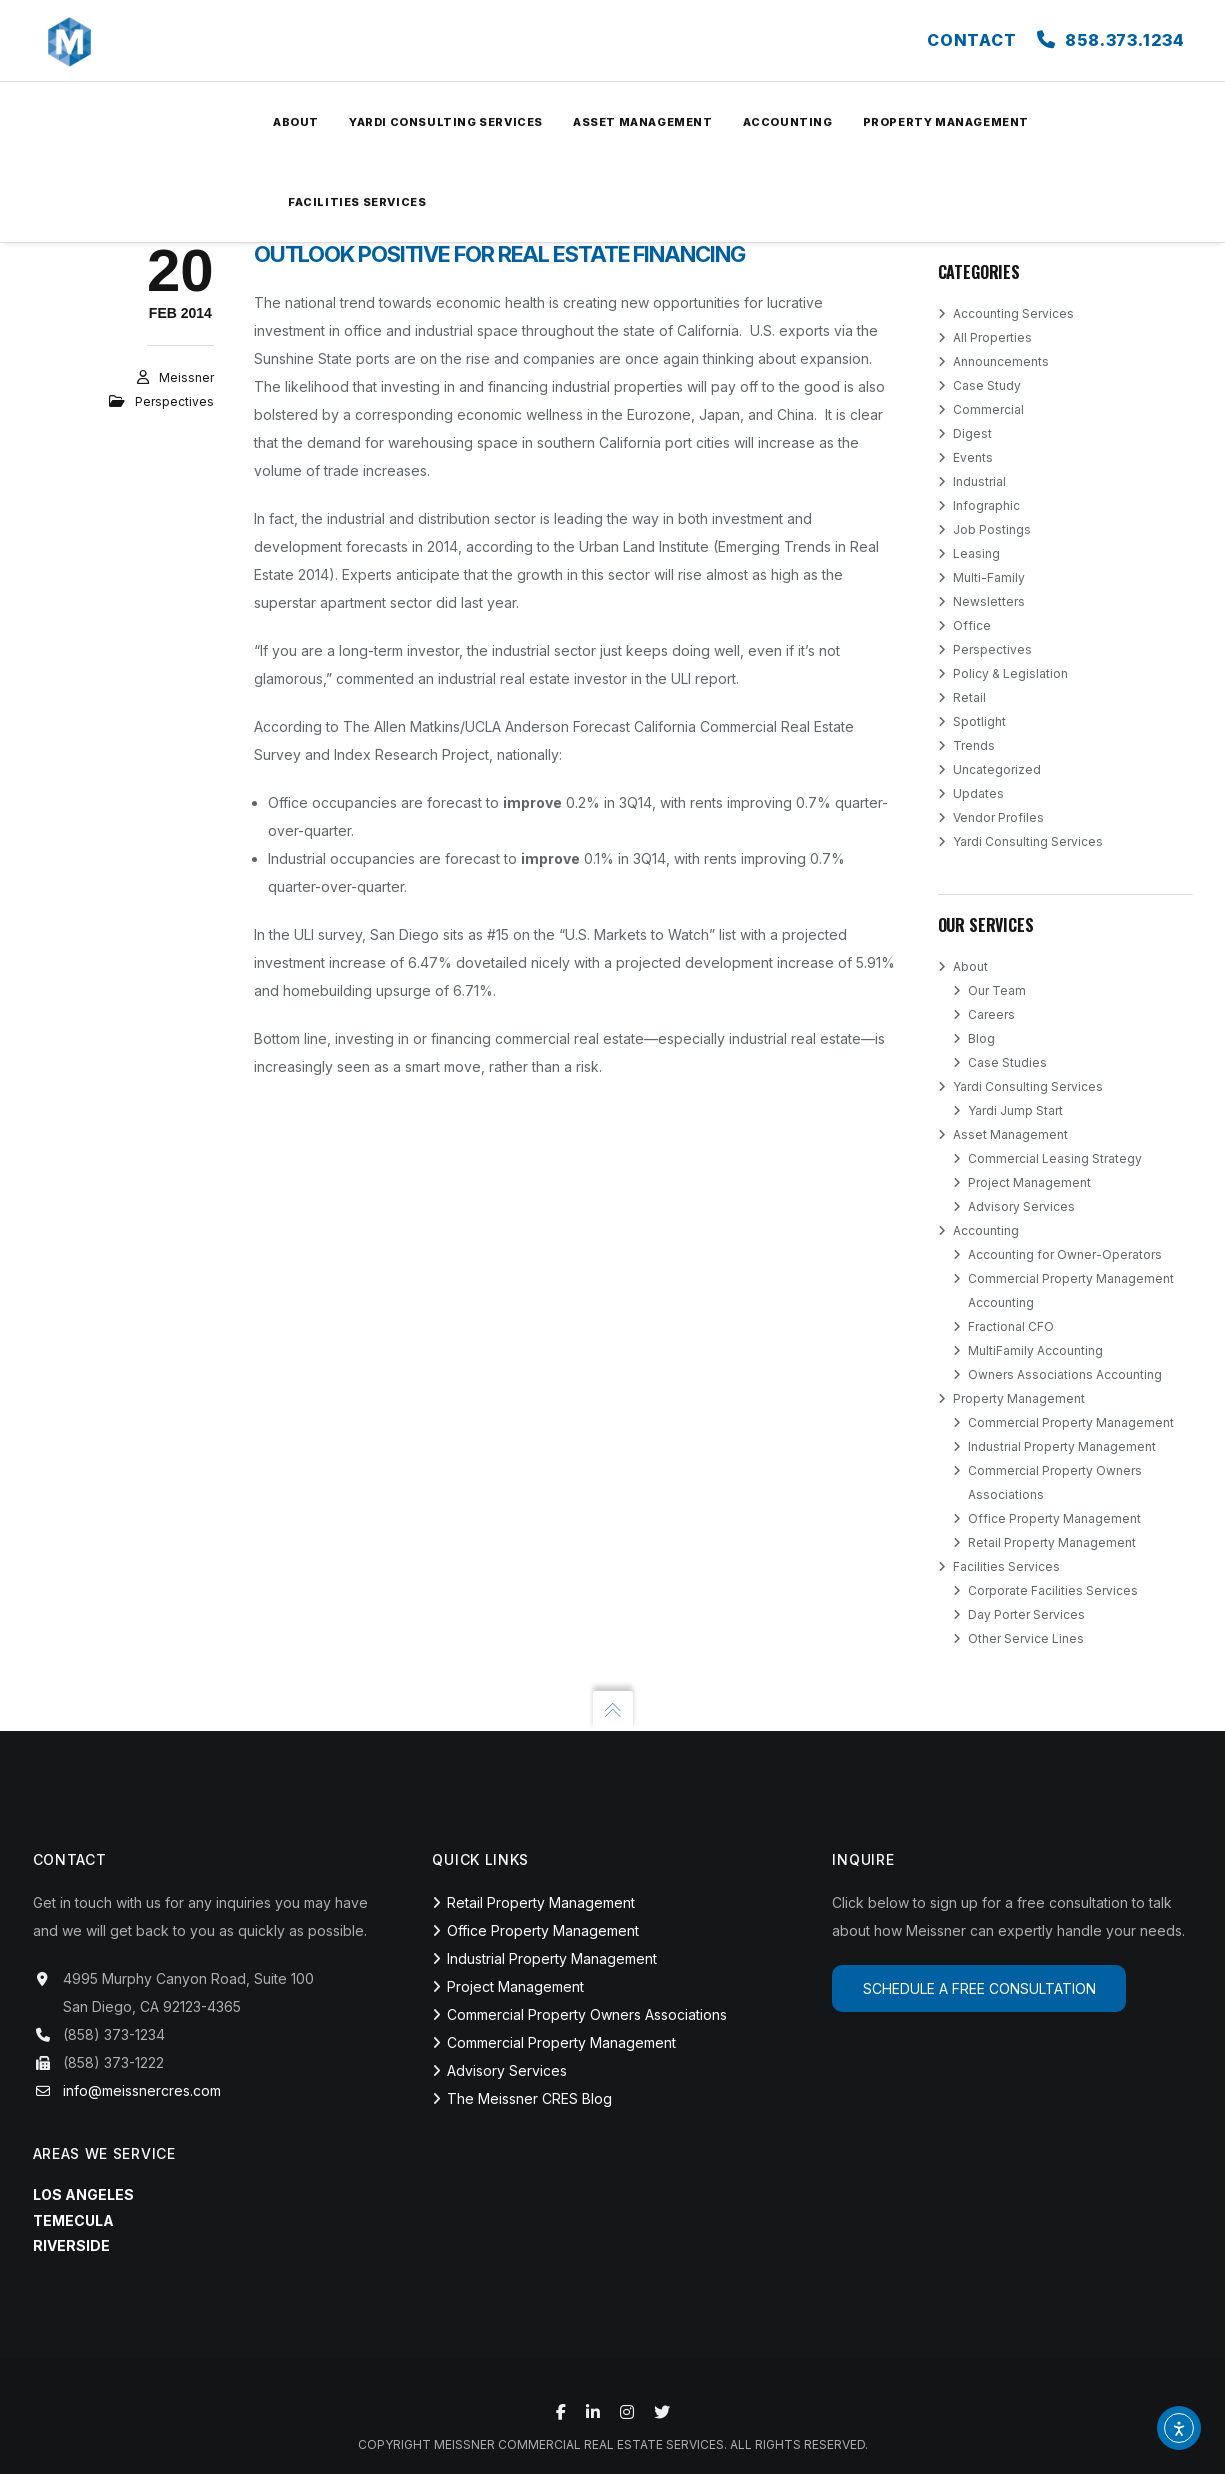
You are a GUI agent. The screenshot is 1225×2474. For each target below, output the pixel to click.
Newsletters (989, 601)
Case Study (987, 385)
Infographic (986, 505)
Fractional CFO (1011, 1326)
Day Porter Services (1026, 1614)
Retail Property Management (1052, 1542)
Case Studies (1007, 1062)
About (970, 966)
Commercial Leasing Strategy (1055, 1158)
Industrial (979, 481)
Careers (991, 1014)
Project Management (1029, 1182)
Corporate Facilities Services (1053, 1590)
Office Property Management (1054, 1518)
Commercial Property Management (1071, 1422)
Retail (969, 697)
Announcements (1001, 361)
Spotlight (979, 721)
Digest (972, 433)
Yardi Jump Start (1015, 1110)
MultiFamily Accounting (1035, 1350)
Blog (981, 1038)
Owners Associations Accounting (1065, 1374)
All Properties (992, 337)
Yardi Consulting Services (1028, 841)
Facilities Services (1006, 1566)
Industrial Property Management (1062, 1446)
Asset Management (1010, 1134)
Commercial (988, 409)
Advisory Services (1021, 1206)
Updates (978, 793)
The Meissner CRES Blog (529, 2098)
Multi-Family (989, 577)
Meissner (186, 377)
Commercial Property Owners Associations (587, 2014)
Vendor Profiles (998, 817)
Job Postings (992, 529)
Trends (974, 745)
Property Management (1019, 1398)
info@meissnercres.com (142, 2090)
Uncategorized (997, 769)
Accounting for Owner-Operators (1065, 1254)
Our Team (997, 990)
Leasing (976, 553)
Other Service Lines (1026, 1638)
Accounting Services (1013, 313)
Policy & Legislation (1010, 673)
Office (972, 625)
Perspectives (174, 401)
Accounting (986, 1230)
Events (973, 457)
